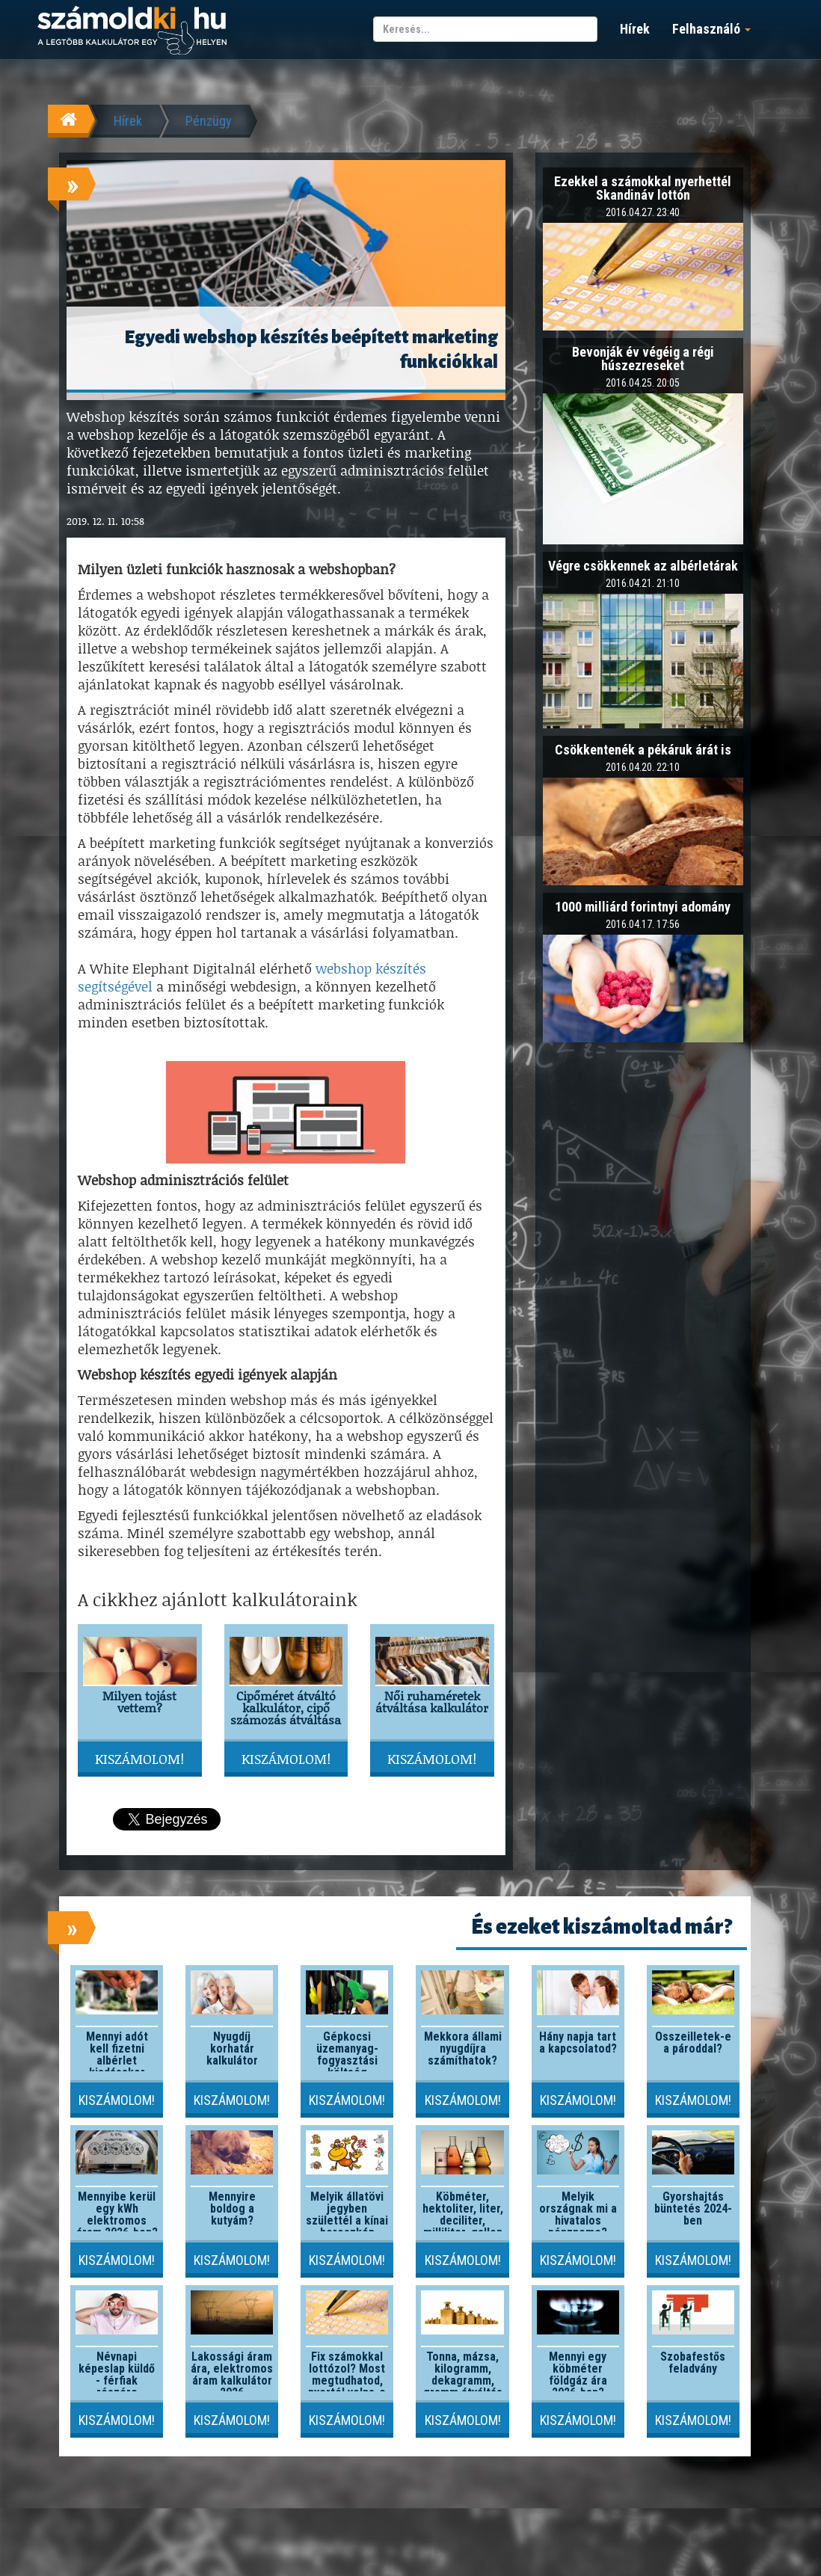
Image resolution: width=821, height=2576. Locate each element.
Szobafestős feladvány (692, 2362)
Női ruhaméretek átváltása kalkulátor (431, 1701)
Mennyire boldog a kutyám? (232, 2208)
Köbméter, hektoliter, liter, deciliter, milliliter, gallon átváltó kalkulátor (462, 2226)
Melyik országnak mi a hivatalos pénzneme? (578, 2214)
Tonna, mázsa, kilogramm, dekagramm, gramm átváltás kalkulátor (462, 2380)
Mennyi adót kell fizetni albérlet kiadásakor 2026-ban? (117, 2060)
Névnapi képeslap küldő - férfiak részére (117, 2374)
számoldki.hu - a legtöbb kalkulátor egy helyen (132, 31)
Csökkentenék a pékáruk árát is (643, 749)
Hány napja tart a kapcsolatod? (578, 2042)
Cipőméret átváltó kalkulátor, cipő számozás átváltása (285, 1707)
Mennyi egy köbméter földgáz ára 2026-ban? (578, 2374)
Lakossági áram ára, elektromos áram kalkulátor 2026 (232, 2374)
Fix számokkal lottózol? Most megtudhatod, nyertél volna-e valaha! (347, 2380)
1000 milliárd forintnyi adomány (643, 906)
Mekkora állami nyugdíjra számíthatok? (463, 2048)
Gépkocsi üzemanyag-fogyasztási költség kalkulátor (347, 2060)
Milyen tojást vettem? (139, 1701)
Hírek (635, 29)
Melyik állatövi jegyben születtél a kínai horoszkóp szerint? (347, 2220)
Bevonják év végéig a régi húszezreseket (643, 358)
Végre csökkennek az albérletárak (643, 566)
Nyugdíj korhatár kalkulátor (232, 2048)
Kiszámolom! (139, 1758)
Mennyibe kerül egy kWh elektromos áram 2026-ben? (117, 2214)
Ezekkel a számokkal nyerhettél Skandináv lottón (642, 188)
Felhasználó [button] (711, 29)
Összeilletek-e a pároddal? (693, 2042)
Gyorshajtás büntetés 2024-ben (693, 2208)
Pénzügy (208, 121)
